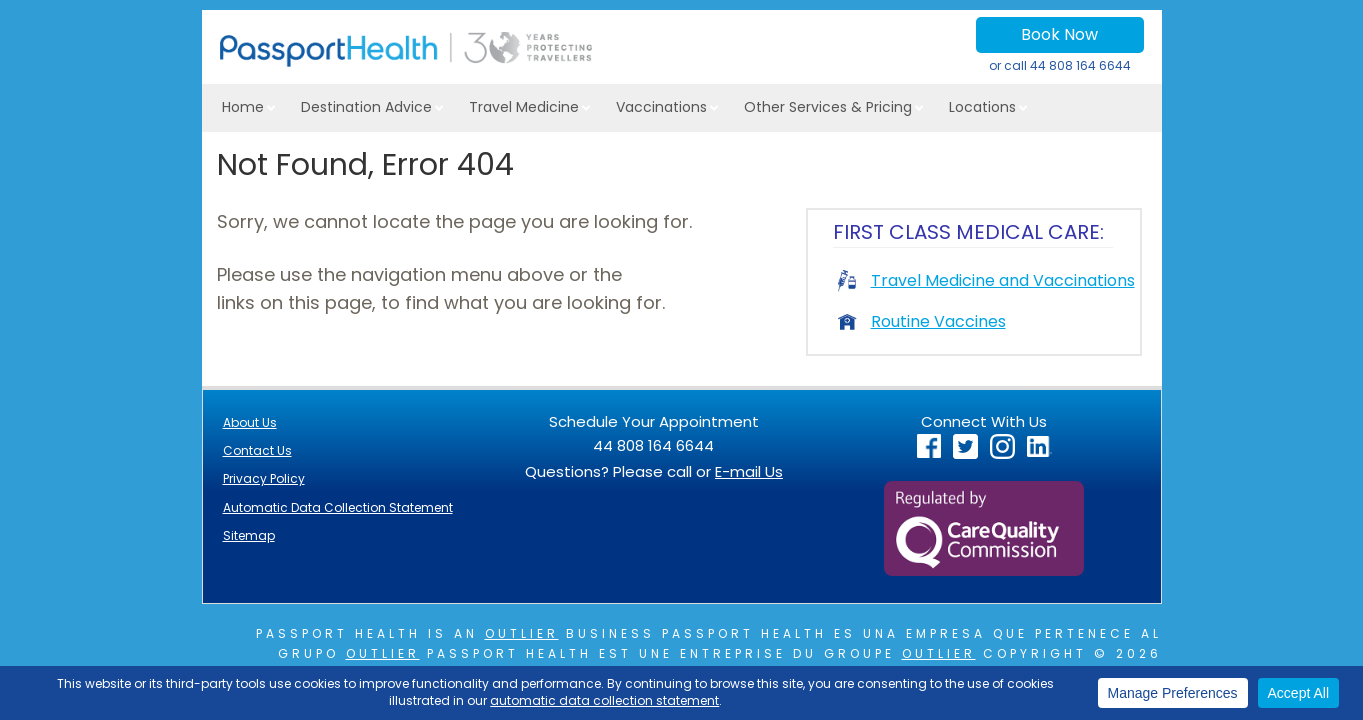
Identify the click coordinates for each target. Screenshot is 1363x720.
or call (1060, 65)
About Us (250, 422)
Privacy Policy (264, 478)
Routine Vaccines (922, 321)
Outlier (522, 633)
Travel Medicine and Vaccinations (986, 280)
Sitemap (249, 535)
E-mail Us (749, 471)
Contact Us (257, 450)
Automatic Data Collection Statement (338, 507)
